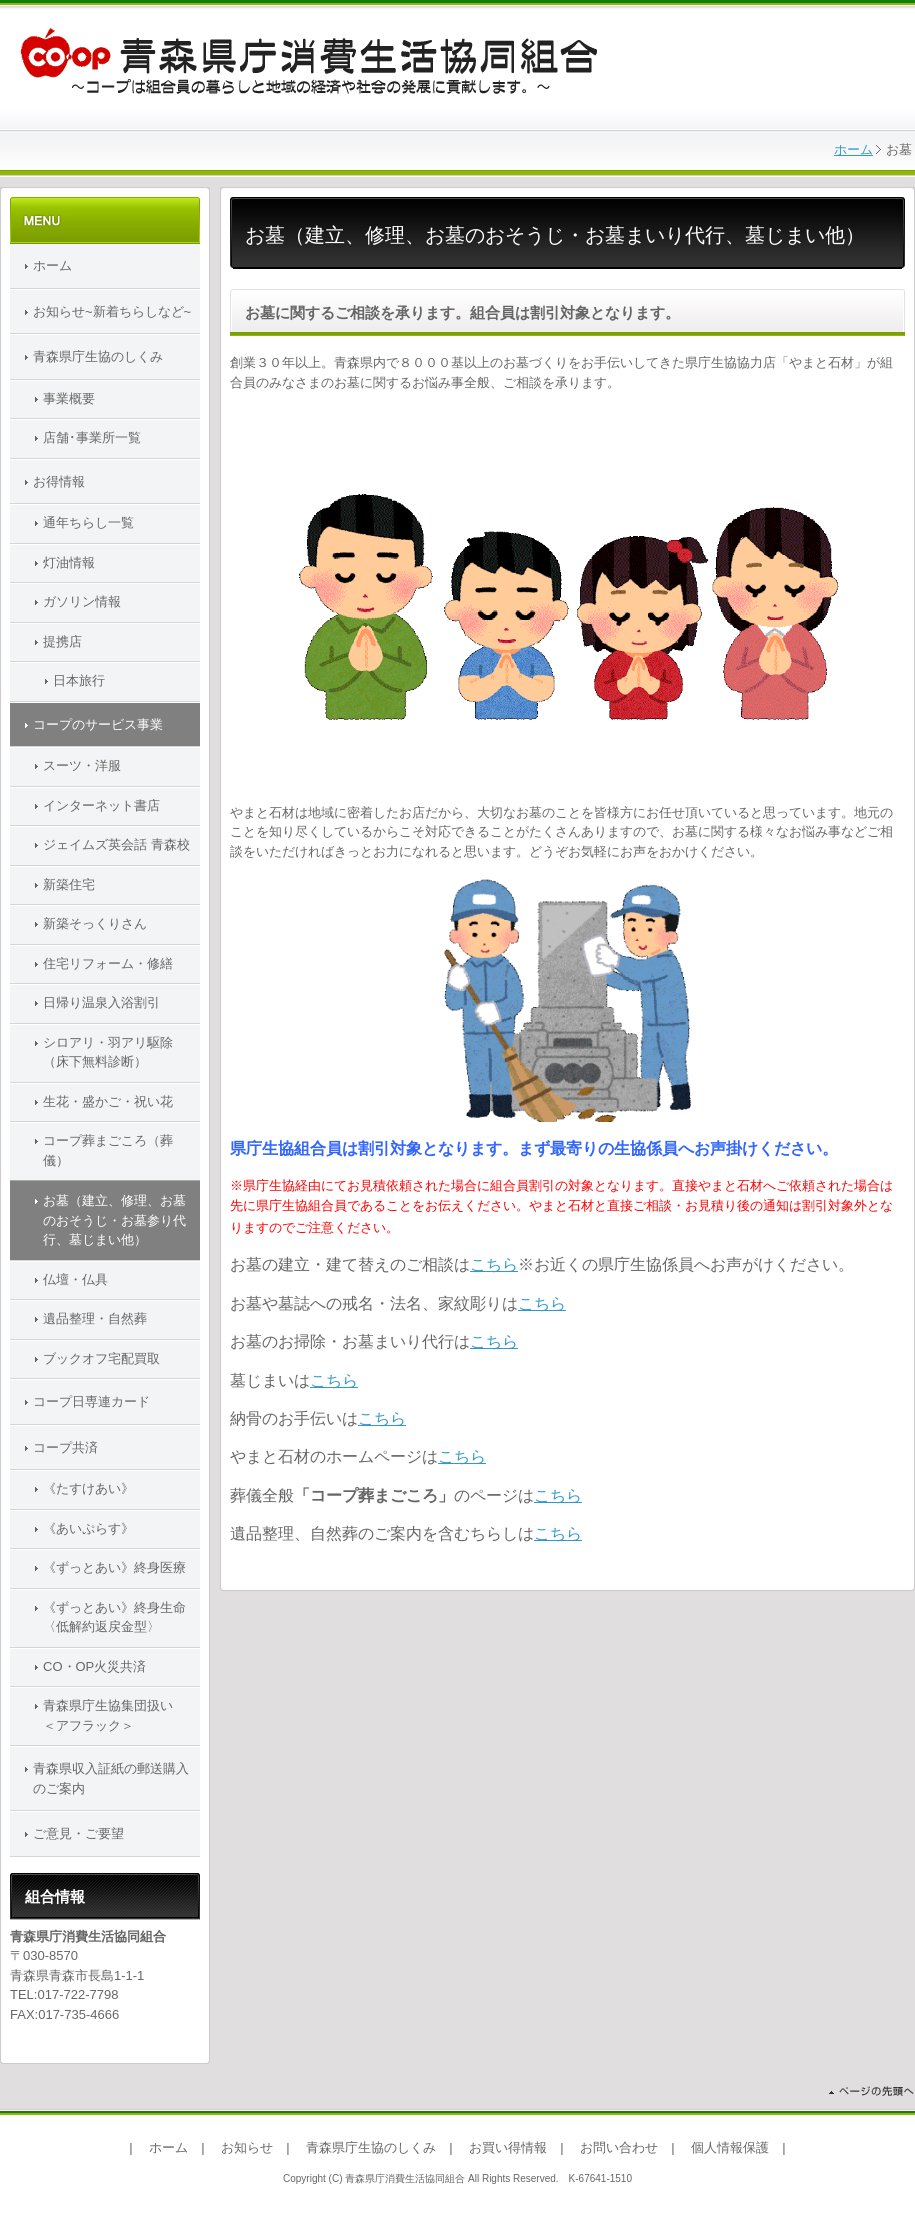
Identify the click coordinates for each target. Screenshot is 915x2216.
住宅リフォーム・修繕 (108, 963)
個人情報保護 (730, 2147)
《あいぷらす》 (88, 1528)
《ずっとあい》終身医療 (114, 1567)
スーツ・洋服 (82, 765)
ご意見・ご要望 (78, 1833)
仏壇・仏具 (75, 1279)
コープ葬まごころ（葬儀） (108, 1150)
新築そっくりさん (95, 923)
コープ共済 (65, 1447)
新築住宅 (69, 884)
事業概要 (69, 398)
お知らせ (247, 2147)
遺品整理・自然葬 (95, 1318)
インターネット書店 (101, 805)
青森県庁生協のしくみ (98, 356)
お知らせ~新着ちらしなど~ (112, 311)
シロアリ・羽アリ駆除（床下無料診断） (108, 1052)
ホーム (853, 149)
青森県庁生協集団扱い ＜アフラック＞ (121, 1715)
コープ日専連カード (91, 1401)
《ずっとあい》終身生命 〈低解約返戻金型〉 (121, 1617)
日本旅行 (79, 680)
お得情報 (59, 481)
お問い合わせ (619, 2147)
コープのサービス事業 (98, 724)
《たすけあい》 (88, 1488)
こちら (494, 1264)
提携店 (62, 641)
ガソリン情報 (82, 601)
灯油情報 (69, 562)
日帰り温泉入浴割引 (101, 1002)
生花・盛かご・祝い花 (108, 1101)
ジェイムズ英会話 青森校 (116, 844)
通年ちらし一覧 (88, 522)
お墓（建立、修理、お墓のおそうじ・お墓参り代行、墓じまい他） (114, 1220)
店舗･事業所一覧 (92, 437)
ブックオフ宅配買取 (101, 1358)
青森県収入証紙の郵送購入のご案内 (111, 1778)
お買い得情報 (508, 2147)
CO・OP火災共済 (94, 1666)
